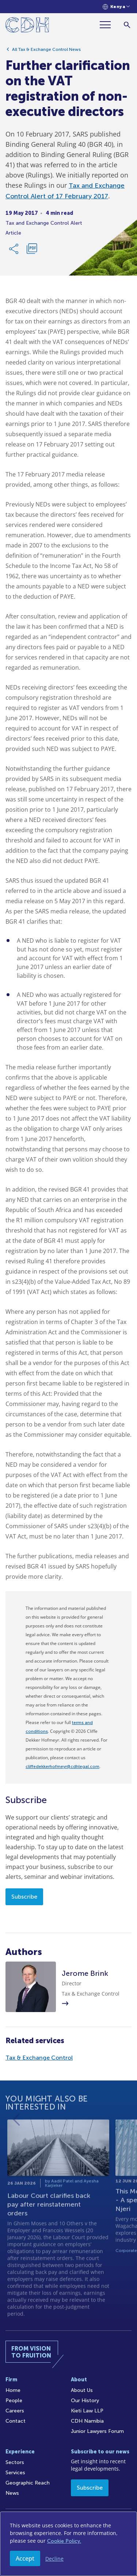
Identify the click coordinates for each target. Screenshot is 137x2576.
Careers (14, 2411)
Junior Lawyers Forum (97, 2431)
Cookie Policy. (64, 2541)
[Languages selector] (116, 7)
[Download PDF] (32, 252)
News (12, 2493)
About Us (82, 2390)
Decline (54, 2558)
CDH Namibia (87, 2421)
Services (15, 2473)
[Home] (27, 26)
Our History (85, 2400)
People (13, 2400)
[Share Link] (14, 252)
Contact (15, 2421)
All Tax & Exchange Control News (46, 53)
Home (12, 2390)
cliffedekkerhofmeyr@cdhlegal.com (62, 1766)
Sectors (14, 2462)
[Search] (127, 24)
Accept (25, 2558)
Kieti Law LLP (87, 2411)
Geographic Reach (27, 2483)
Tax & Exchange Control (39, 2057)
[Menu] (108, 24)
